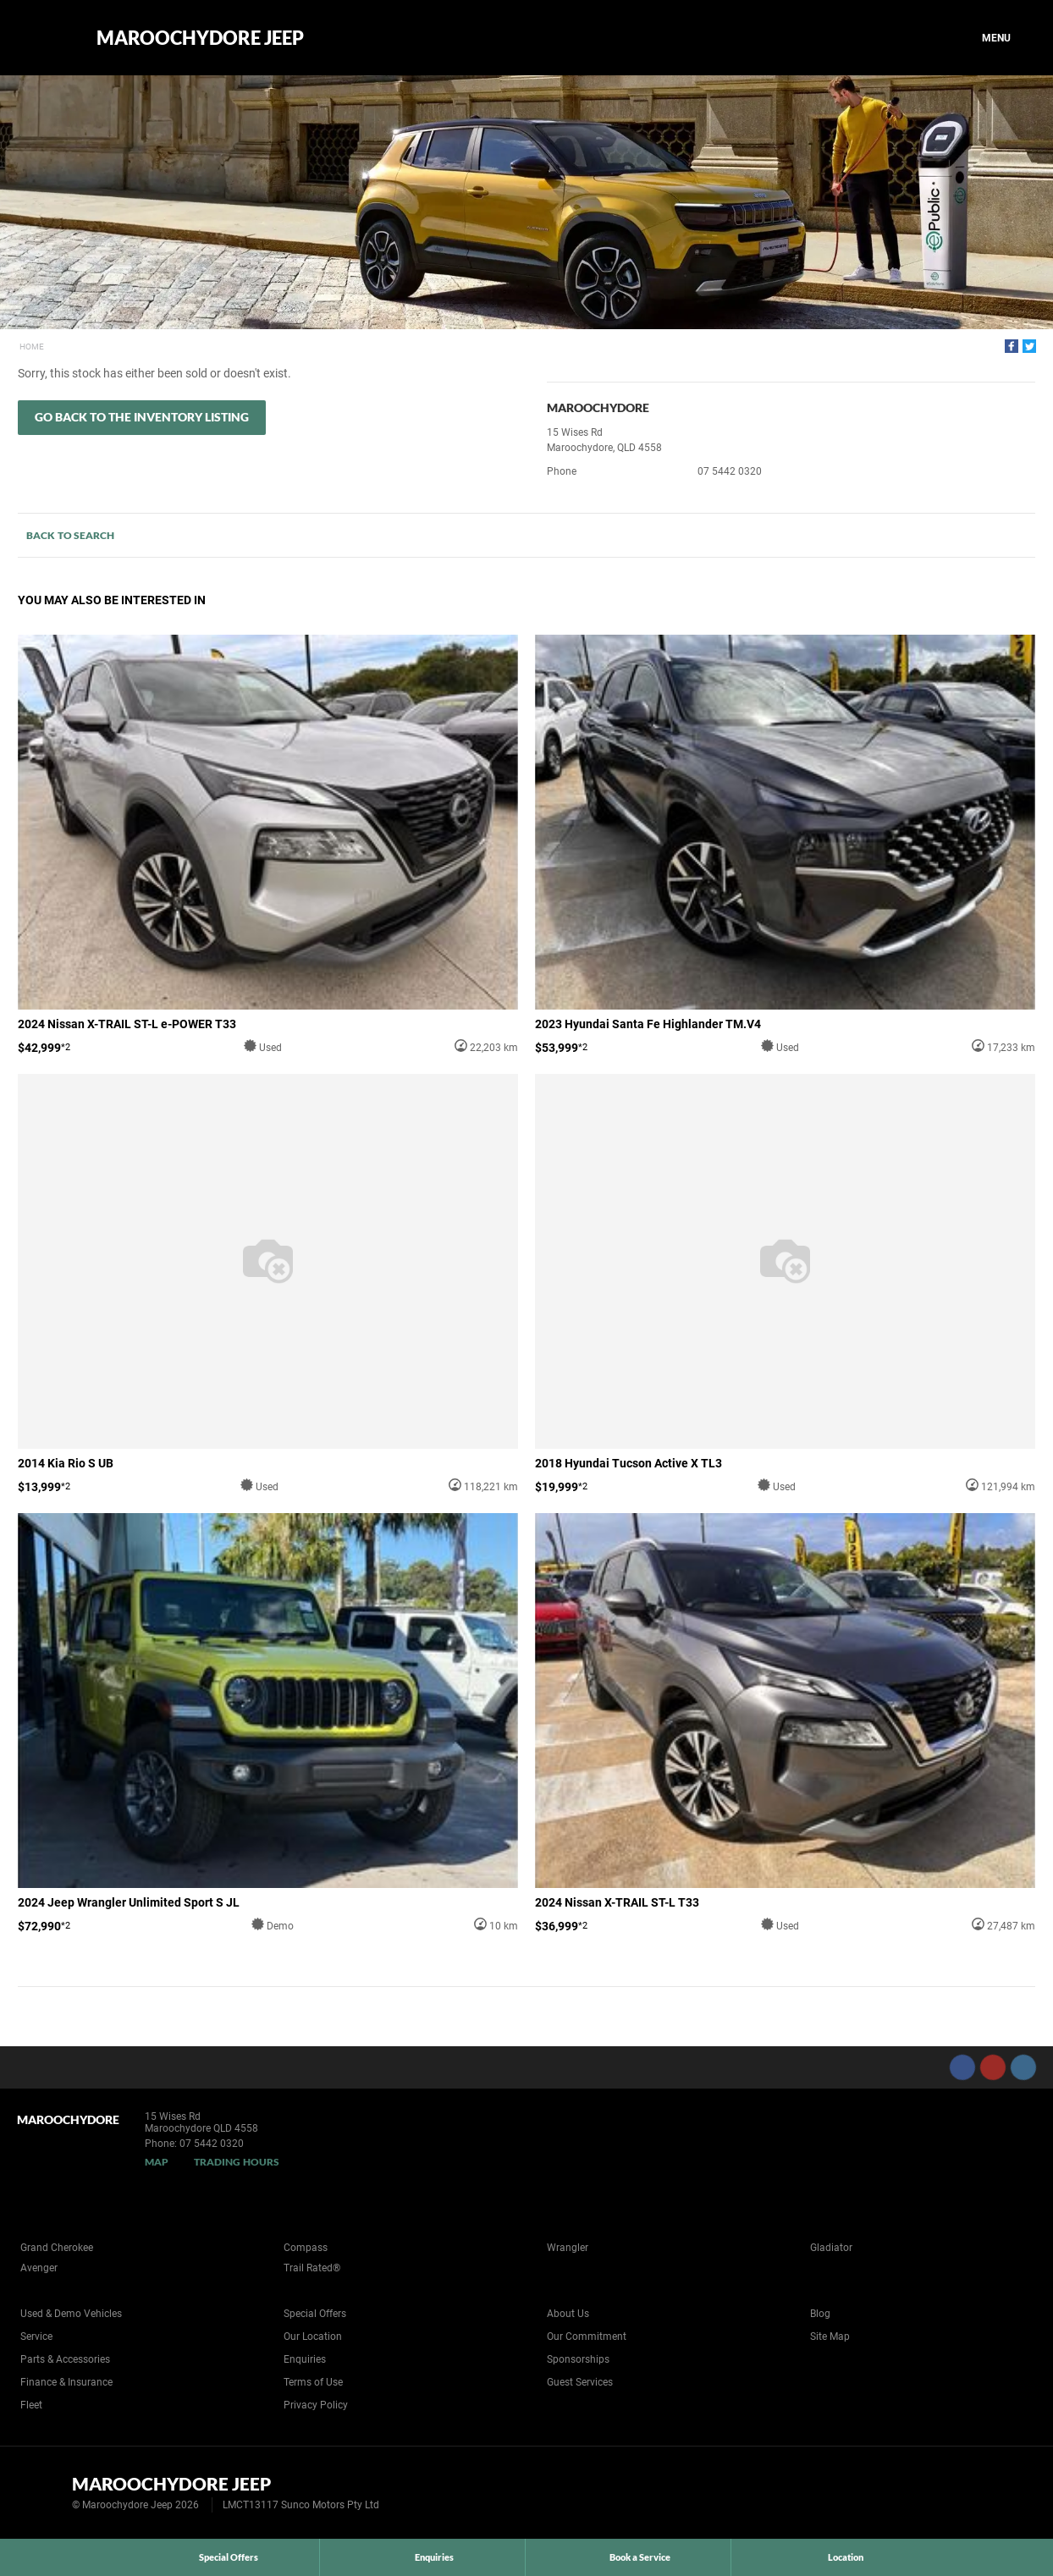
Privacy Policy (316, 2405)
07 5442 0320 (729, 471)
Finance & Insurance (66, 2382)
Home (31, 346)
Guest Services (580, 2382)
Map (156, 2161)
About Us (568, 2314)
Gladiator (831, 2248)
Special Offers (315, 2314)
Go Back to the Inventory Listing (142, 417)
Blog (820, 2314)
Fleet (31, 2405)
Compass (306, 2248)
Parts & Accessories (65, 2359)
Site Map (830, 2336)
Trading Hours (236, 2161)
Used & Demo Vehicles (71, 2314)
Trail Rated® (312, 2268)
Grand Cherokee (56, 2248)
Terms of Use (313, 2382)
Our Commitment (586, 2336)
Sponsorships (578, 2359)
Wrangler (567, 2248)
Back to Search (70, 535)
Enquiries (305, 2359)
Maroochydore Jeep (200, 38)
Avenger (39, 2268)
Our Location (313, 2336)
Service (36, 2336)
